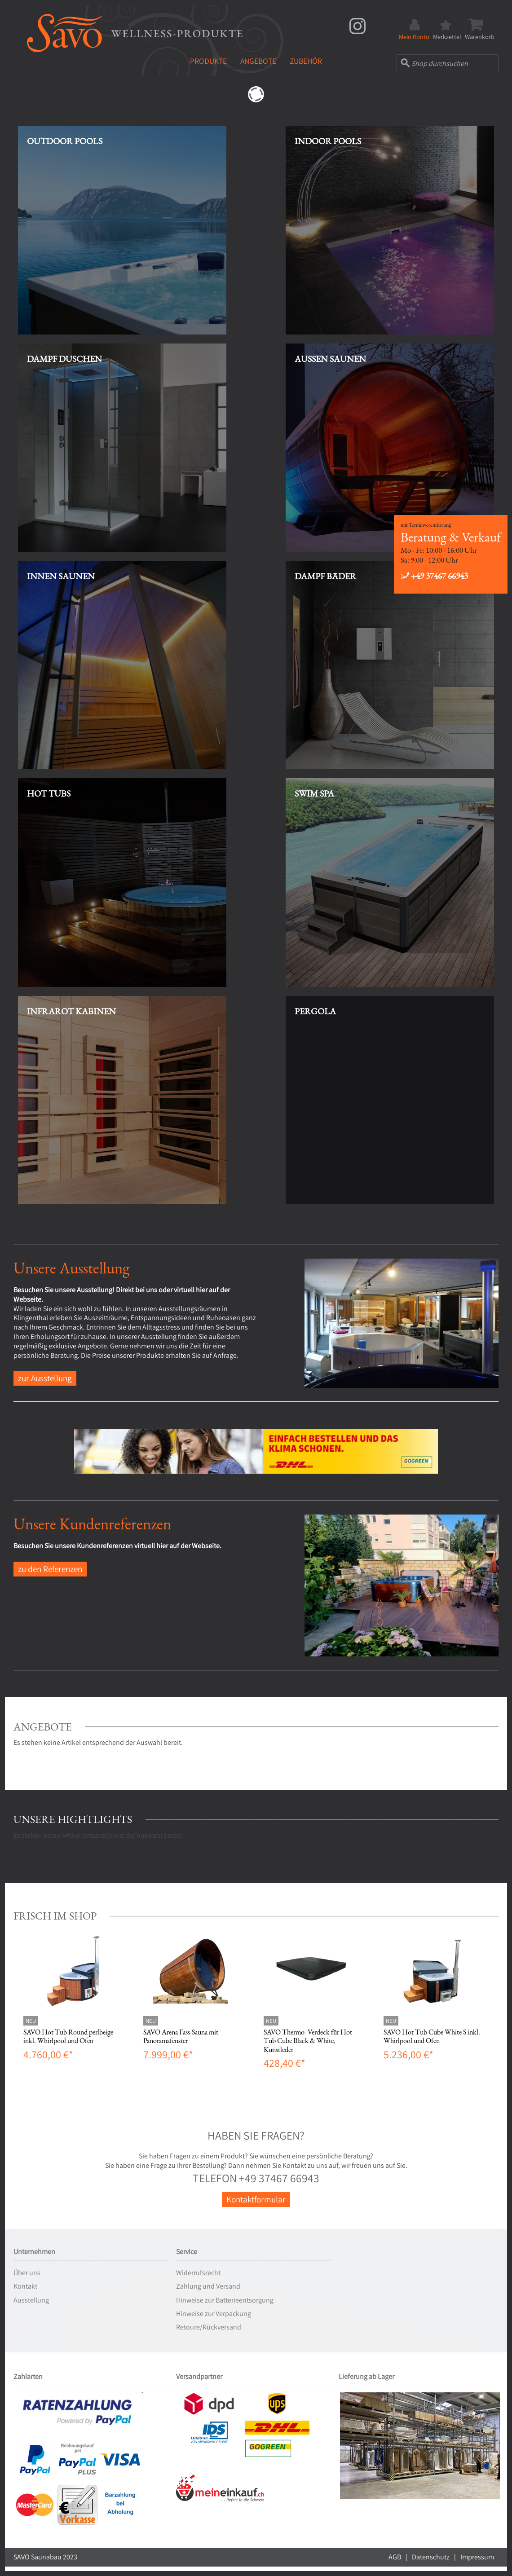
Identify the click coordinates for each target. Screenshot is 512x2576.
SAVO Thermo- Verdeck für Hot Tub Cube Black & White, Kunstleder (308, 2040)
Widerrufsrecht (198, 2272)
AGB (394, 2557)
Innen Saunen (61, 576)
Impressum (477, 2557)
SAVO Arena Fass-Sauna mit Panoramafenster (180, 2036)
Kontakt (25, 2286)
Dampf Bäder (325, 576)
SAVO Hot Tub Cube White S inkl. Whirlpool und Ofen (432, 2036)
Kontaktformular (256, 2199)
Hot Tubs (49, 793)
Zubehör (306, 61)
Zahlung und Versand (208, 2286)
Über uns (26, 2272)
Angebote (258, 61)
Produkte (208, 61)
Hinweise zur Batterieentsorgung (225, 2300)
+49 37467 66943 (434, 575)
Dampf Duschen (64, 359)
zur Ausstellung (45, 1378)
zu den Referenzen (50, 1569)
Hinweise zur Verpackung (213, 2313)
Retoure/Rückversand (208, 2327)
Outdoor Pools (64, 141)
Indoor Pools (328, 141)
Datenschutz (431, 2557)
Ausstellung (31, 2300)
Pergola (315, 1011)
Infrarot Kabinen (71, 1011)
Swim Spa (314, 793)
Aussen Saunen (330, 359)
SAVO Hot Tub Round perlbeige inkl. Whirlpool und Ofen (68, 2036)
